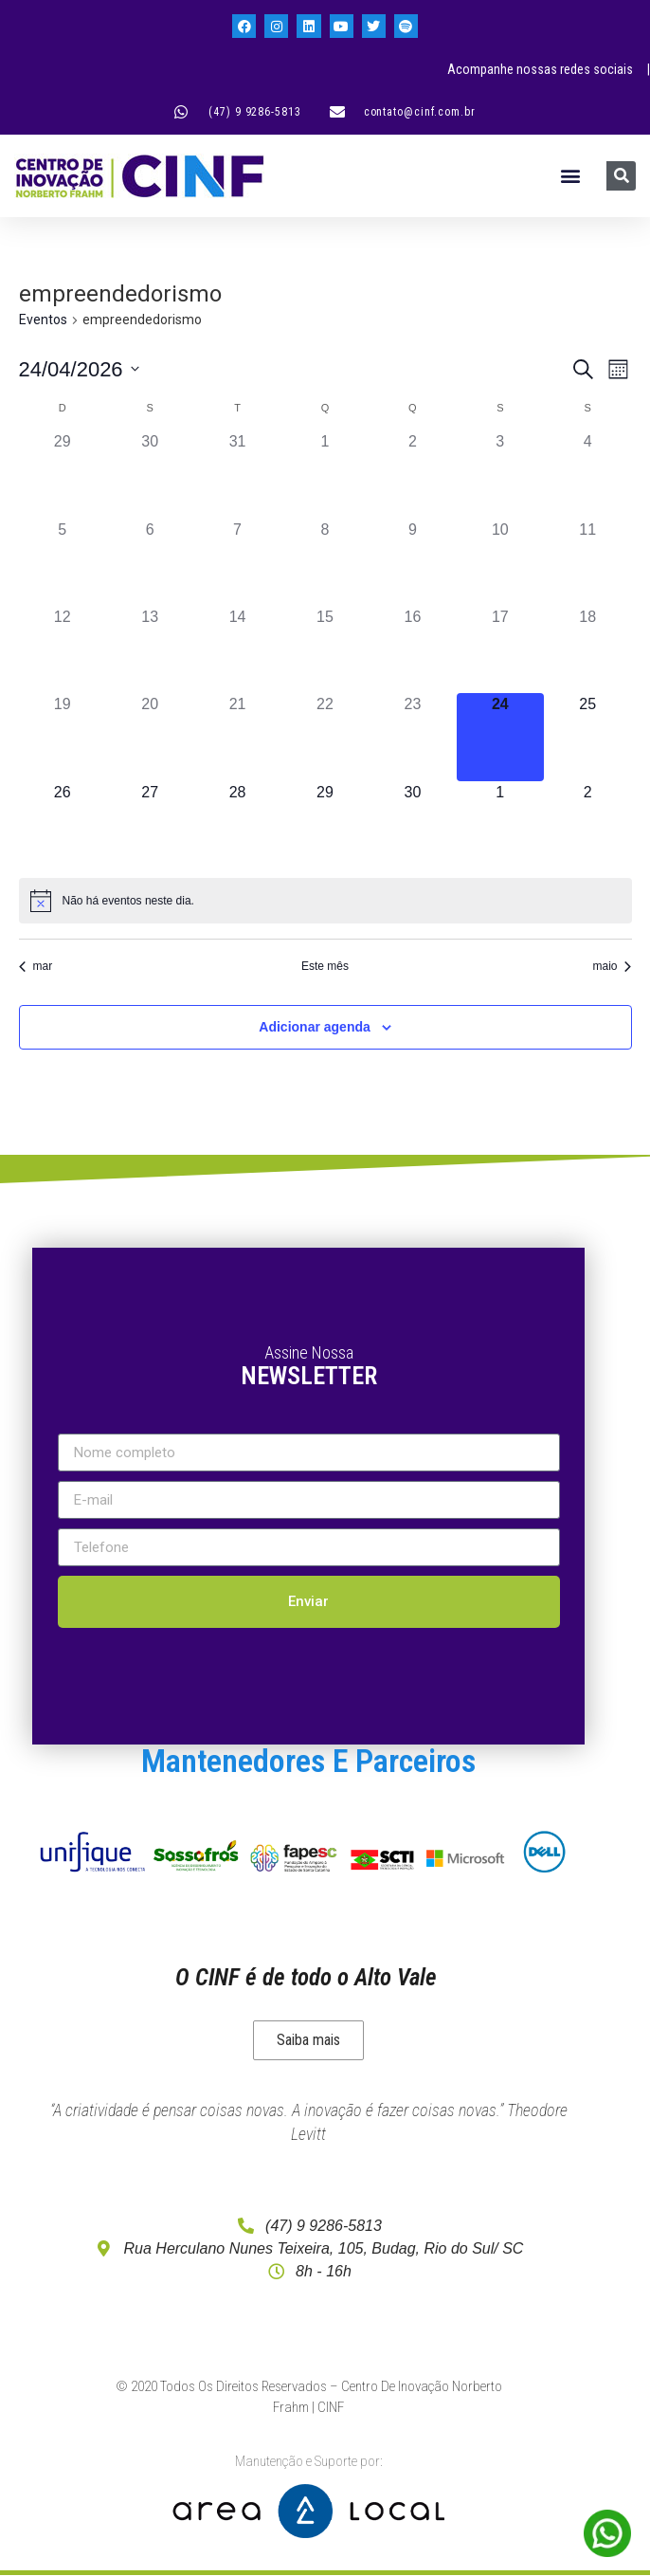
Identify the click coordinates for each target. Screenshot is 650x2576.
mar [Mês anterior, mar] (36, 966)
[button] (571, 176)
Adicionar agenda (314, 1026)
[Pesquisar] (621, 176)
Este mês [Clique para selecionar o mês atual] (325, 966)
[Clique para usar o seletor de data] (79, 369)
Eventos (43, 319)
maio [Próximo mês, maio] (611, 966)
